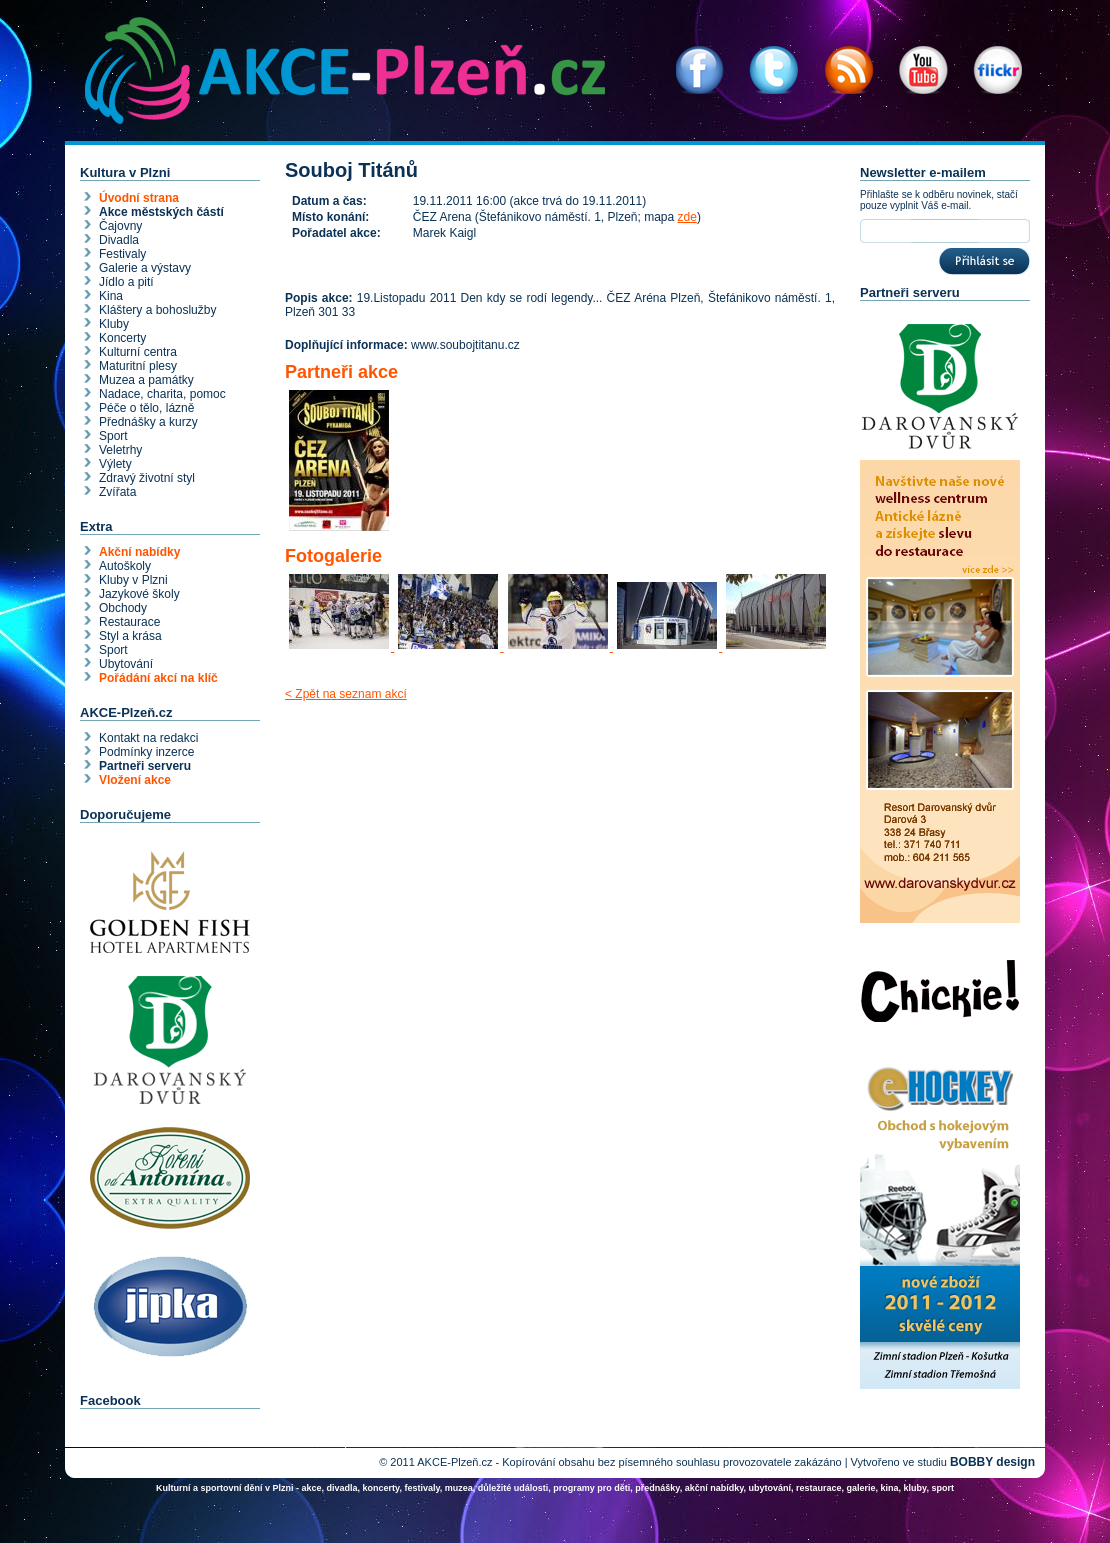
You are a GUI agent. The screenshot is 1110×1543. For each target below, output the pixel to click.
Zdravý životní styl (147, 478)
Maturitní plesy (138, 366)
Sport (113, 436)
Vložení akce (135, 780)
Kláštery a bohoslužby (157, 310)
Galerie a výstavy (145, 268)
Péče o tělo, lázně (146, 408)
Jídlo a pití (126, 282)
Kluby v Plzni (133, 580)
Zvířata (117, 492)
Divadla (119, 240)
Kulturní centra (138, 352)
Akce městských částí (161, 212)
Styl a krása (130, 636)
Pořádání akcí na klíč (158, 678)
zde (687, 217)
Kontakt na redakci (148, 738)
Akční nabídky (139, 552)
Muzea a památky (146, 380)
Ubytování (126, 664)
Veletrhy (120, 450)
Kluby (114, 324)
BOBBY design (992, 1462)
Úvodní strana (139, 198)
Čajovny (120, 226)
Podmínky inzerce (146, 752)
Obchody (123, 608)
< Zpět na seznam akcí (346, 694)
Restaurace (129, 622)
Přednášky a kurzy (148, 422)
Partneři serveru (145, 766)
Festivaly (122, 254)
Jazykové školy (139, 594)
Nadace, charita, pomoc (162, 394)
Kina (111, 296)
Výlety (115, 464)
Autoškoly (125, 566)
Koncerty (122, 338)
